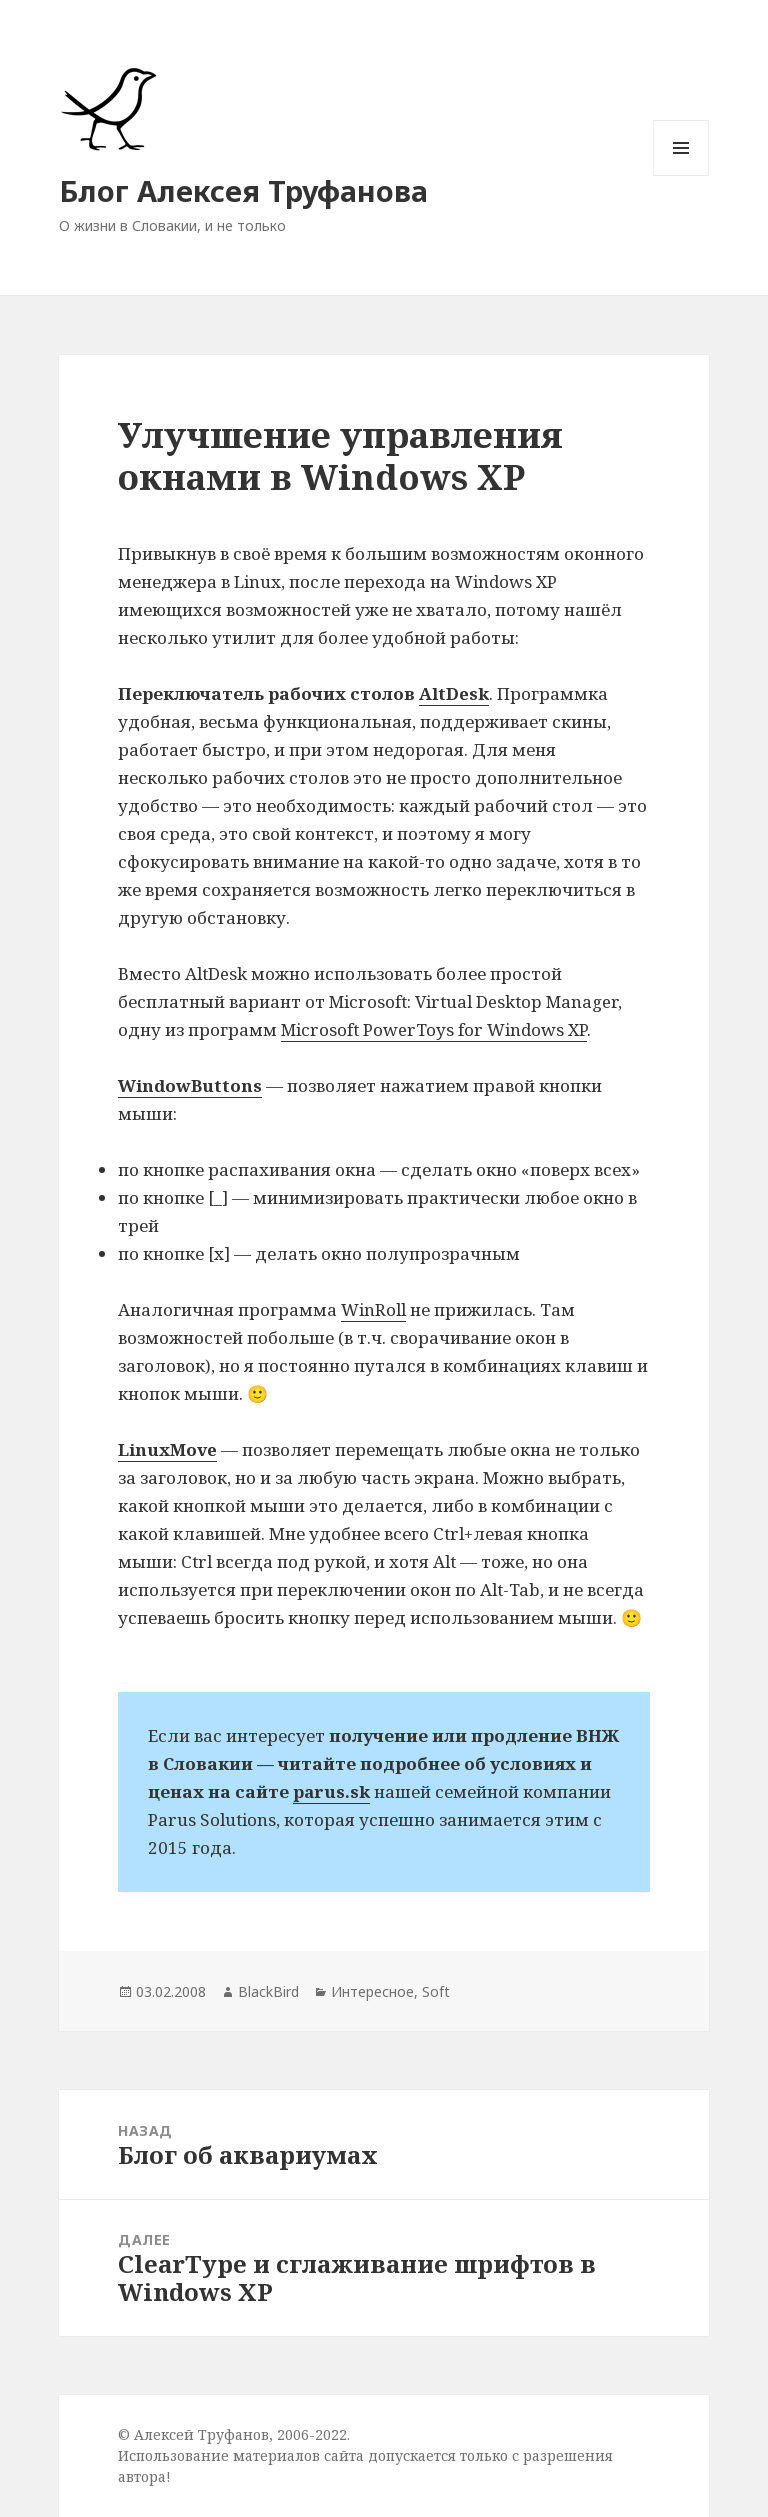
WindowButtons (190, 1085)
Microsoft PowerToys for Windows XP (434, 1029)
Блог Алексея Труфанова (243, 190)
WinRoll (373, 1309)
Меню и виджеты (681, 175)
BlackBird (268, 1991)
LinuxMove (167, 1449)
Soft (436, 1991)
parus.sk (331, 1791)
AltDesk (454, 693)
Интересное (372, 1991)
